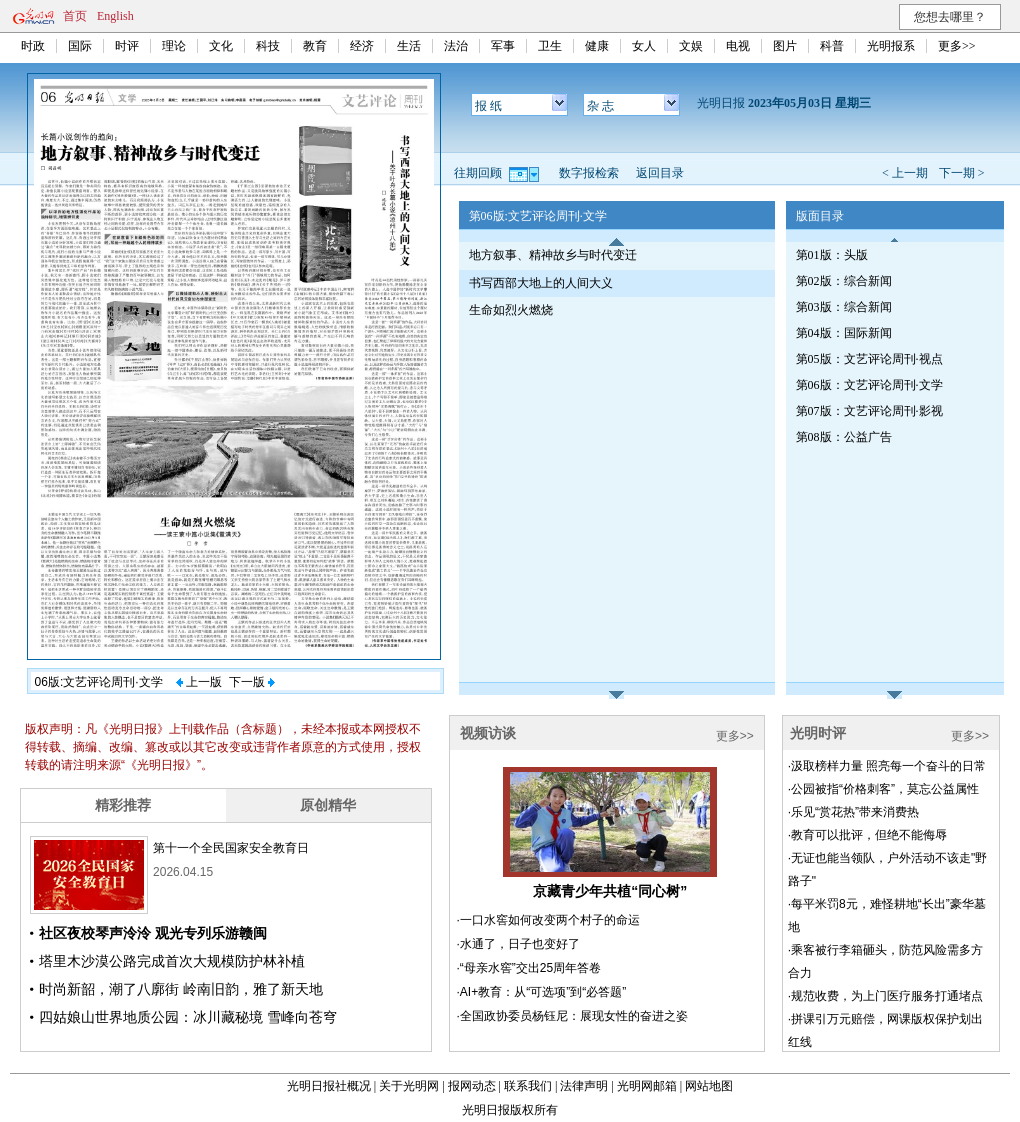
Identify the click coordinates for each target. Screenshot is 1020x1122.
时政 (33, 46)
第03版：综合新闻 (844, 307)
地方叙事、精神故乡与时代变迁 (553, 255)
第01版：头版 (832, 255)
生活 (409, 46)
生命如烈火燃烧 (511, 310)
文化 (221, 46)
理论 (174, 46)
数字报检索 (589, 173)
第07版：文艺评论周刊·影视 (869, 411)
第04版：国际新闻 (844, 333)
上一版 (199, 682)
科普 (832, 46)
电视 (738, 46)
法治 (456, 46)
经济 (362, 46)
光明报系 (891, 46)
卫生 (550, 46)
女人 (644, 46)
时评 (127, 46)
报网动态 (472, 1086)
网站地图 (709, 1086)
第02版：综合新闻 (844, 281)
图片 (785, 46)
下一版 (252, 682)
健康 (597, 46)
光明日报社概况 (329, 1086)
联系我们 (528, 1086)
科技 (268, 46)
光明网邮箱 (647, 1086)
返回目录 (660, 173)
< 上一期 (905, 173)
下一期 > (962, 173)
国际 (80, 46)
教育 (315, 46)
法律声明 (584, 1086)
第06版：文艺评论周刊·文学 (869, 385)
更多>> (957, 46)
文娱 (691, 46)
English (115, 16)
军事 (503, 46)
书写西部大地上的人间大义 (541, 283)
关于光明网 (409, 1086)
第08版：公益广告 (844, 437)
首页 (75, 16)
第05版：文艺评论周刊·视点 (869, 359)
